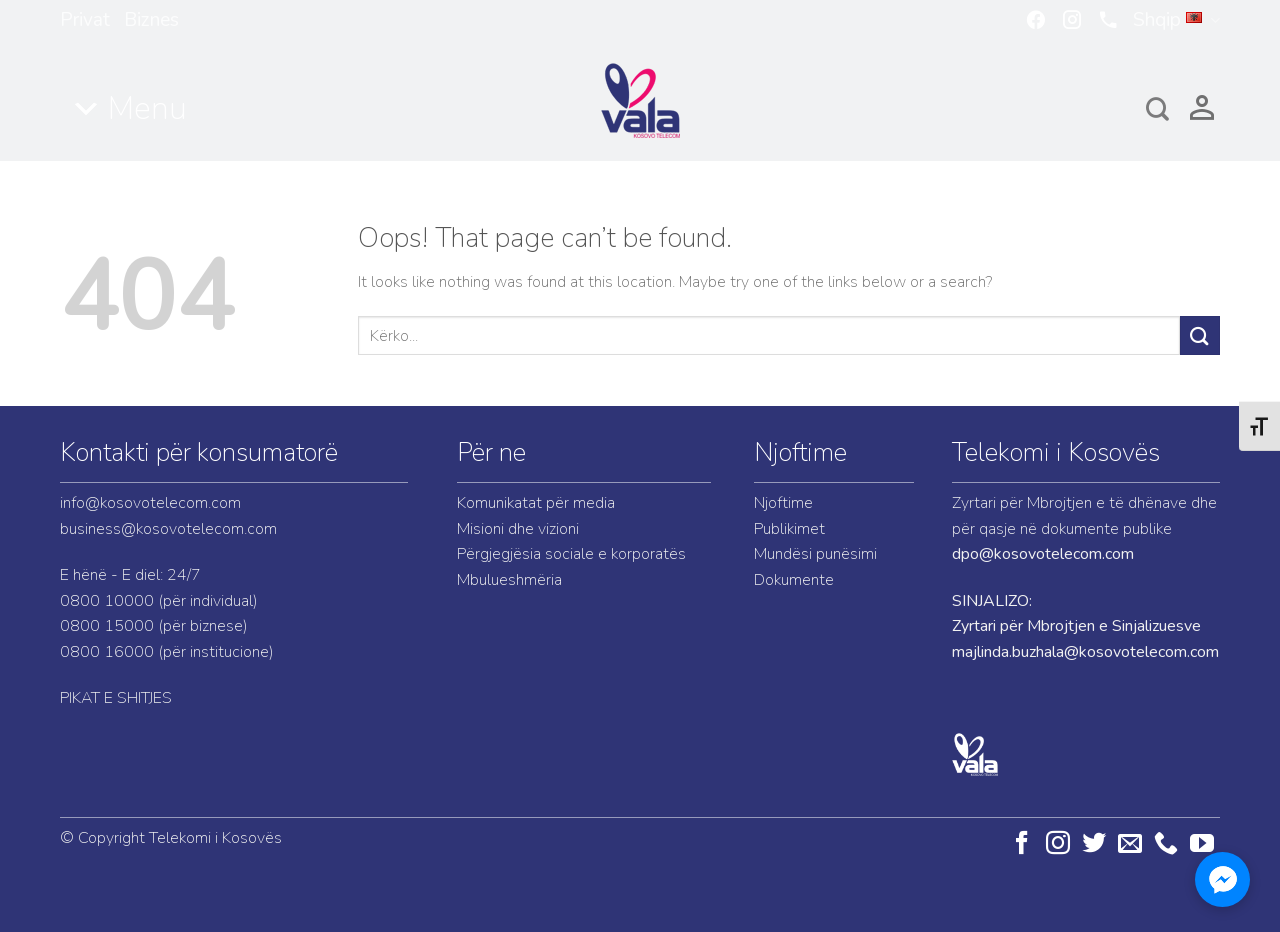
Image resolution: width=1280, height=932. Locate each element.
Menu (147, 108)
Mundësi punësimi (815, 554)
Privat (85, 20)
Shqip (1176, 20)
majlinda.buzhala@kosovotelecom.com (1085, 652)
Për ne (491, 452)
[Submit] (1200, 335)
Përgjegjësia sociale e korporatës (571, 554)
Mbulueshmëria (509, 580)
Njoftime (800, 452)
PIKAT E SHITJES (116, 698)
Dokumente (794, 580)
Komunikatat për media (536, 503)
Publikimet (789, 529)
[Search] (1157, 109)
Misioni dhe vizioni (518, 529)
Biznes (151, 20)
